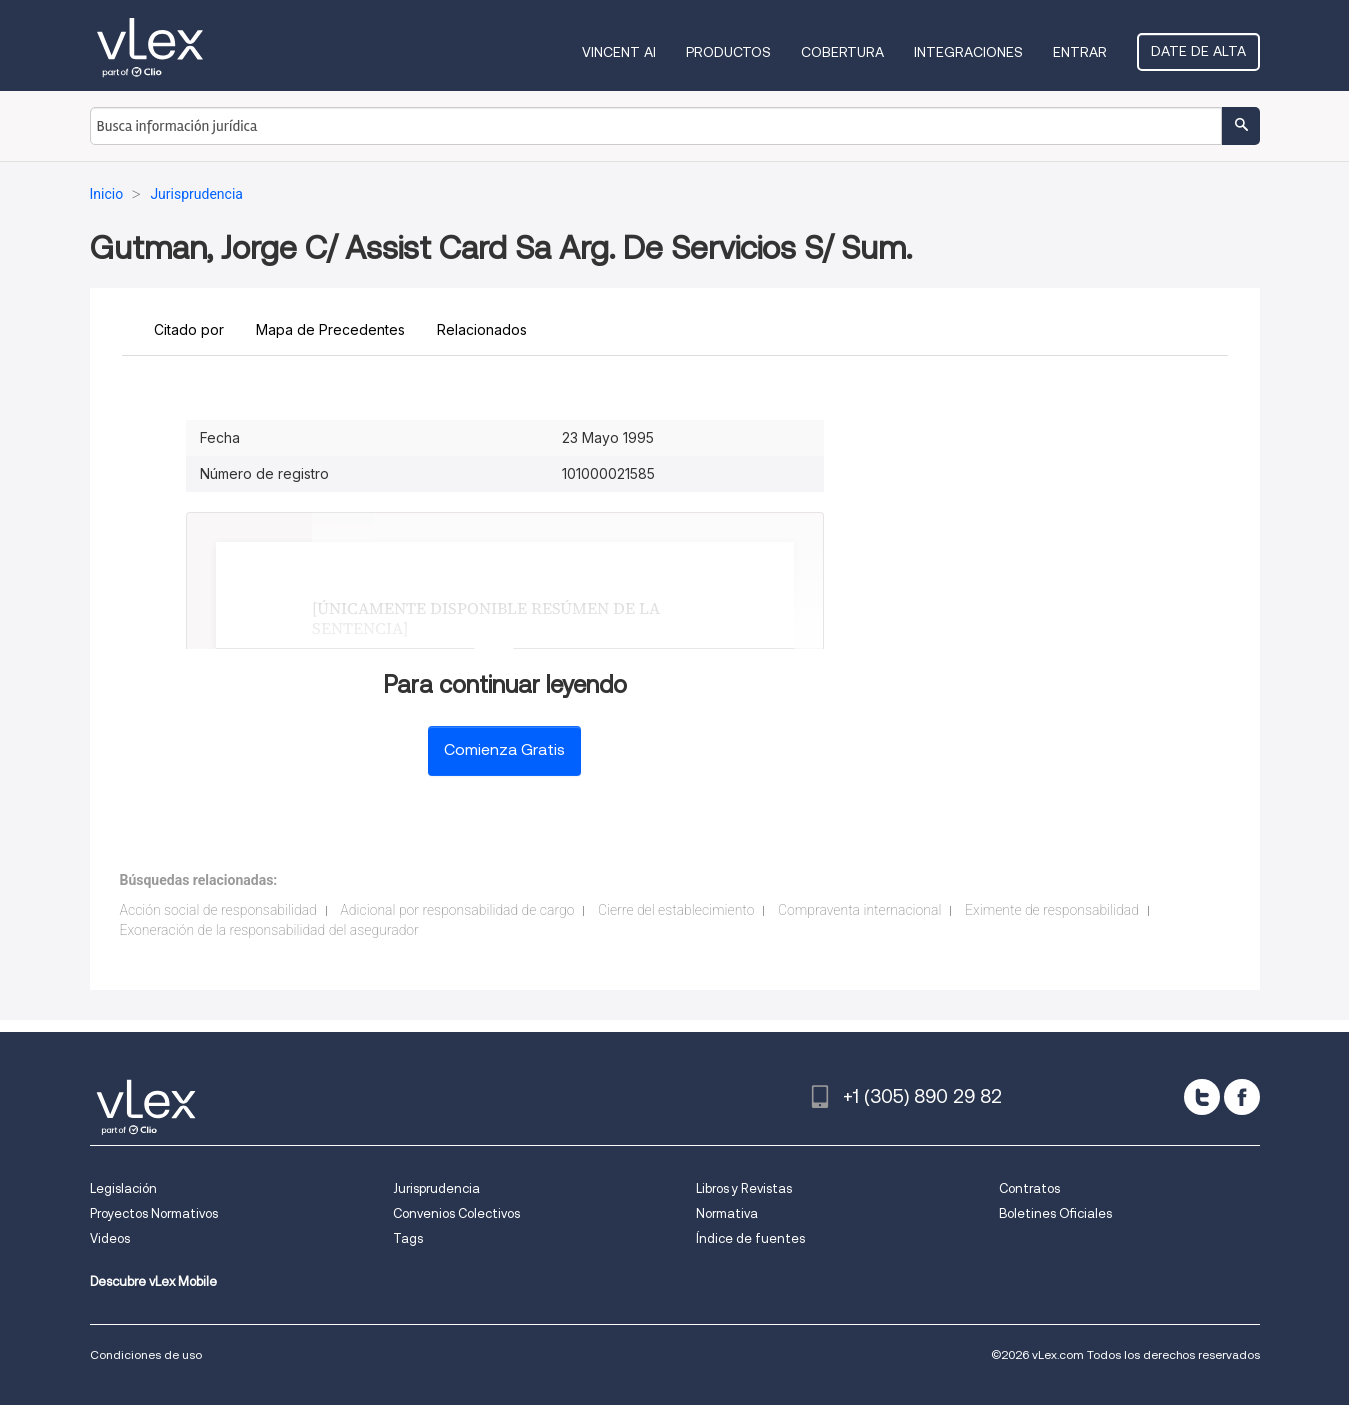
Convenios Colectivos (456, 1213)
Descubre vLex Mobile (153, 1281)
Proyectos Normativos (154, 1213)
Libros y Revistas (744, 1188)
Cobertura (842, 52)
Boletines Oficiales (1055, 1213)
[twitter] (1202, 1097)
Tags (408, 1238)
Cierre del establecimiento (676, 910)
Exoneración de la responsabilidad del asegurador (269, 930)
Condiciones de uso (146, 1354)
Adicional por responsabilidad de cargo (457, 910)
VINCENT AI (619, 52)
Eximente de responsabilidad (1052, 910)
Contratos (1029, 1188)
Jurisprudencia (436, 1188)
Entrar (1080, 52)
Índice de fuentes (750, 1238)
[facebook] (1242, 1097)
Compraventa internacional (860, 910)
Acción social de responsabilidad (218, 910)
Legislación (123, 1188)
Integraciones (968, 52)
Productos (728, 52)
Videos (110, 1238)
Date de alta (1198, 51)
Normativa (727, 1213)
